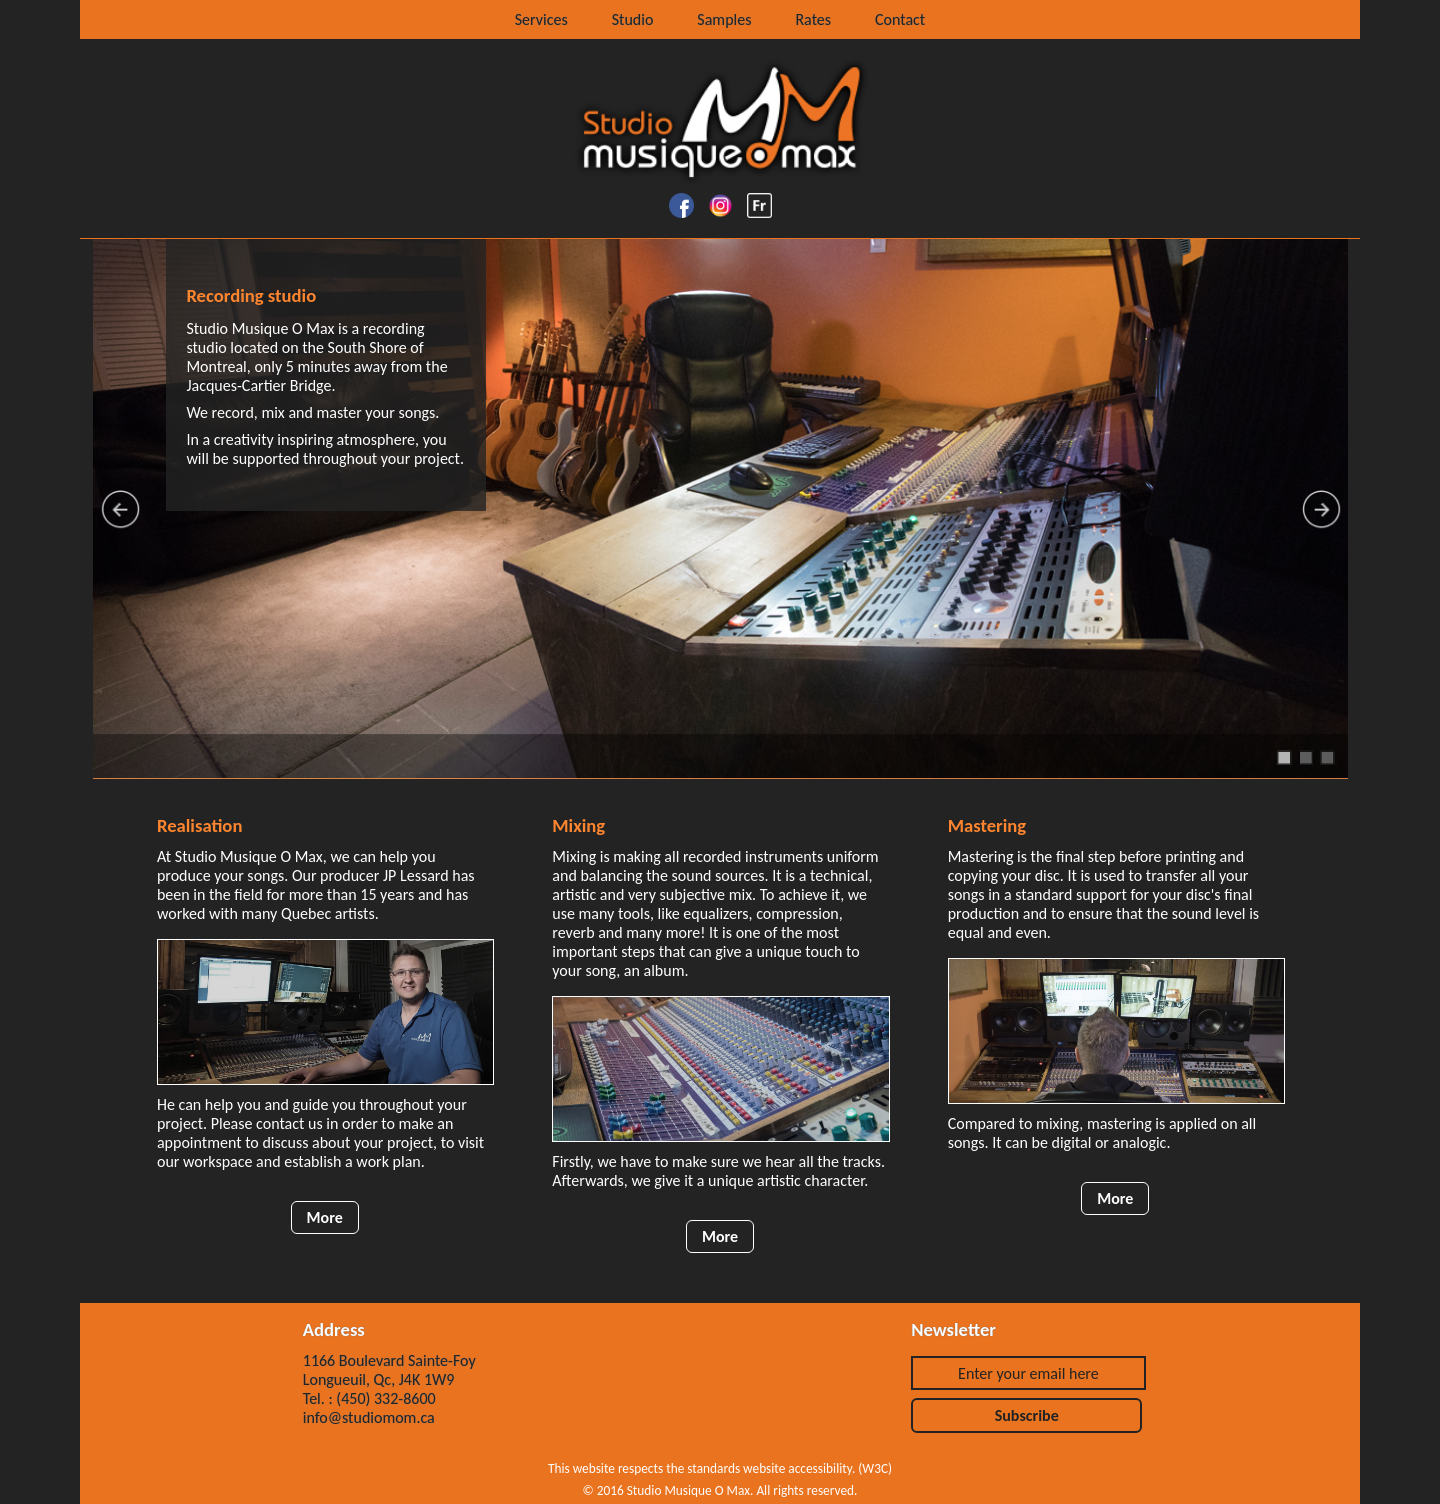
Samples (724, 19)
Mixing (578, 825)
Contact (900, 19)
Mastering (987, 825)
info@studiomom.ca (369, 1417)
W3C (875, 1468)
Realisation (199, 825)
